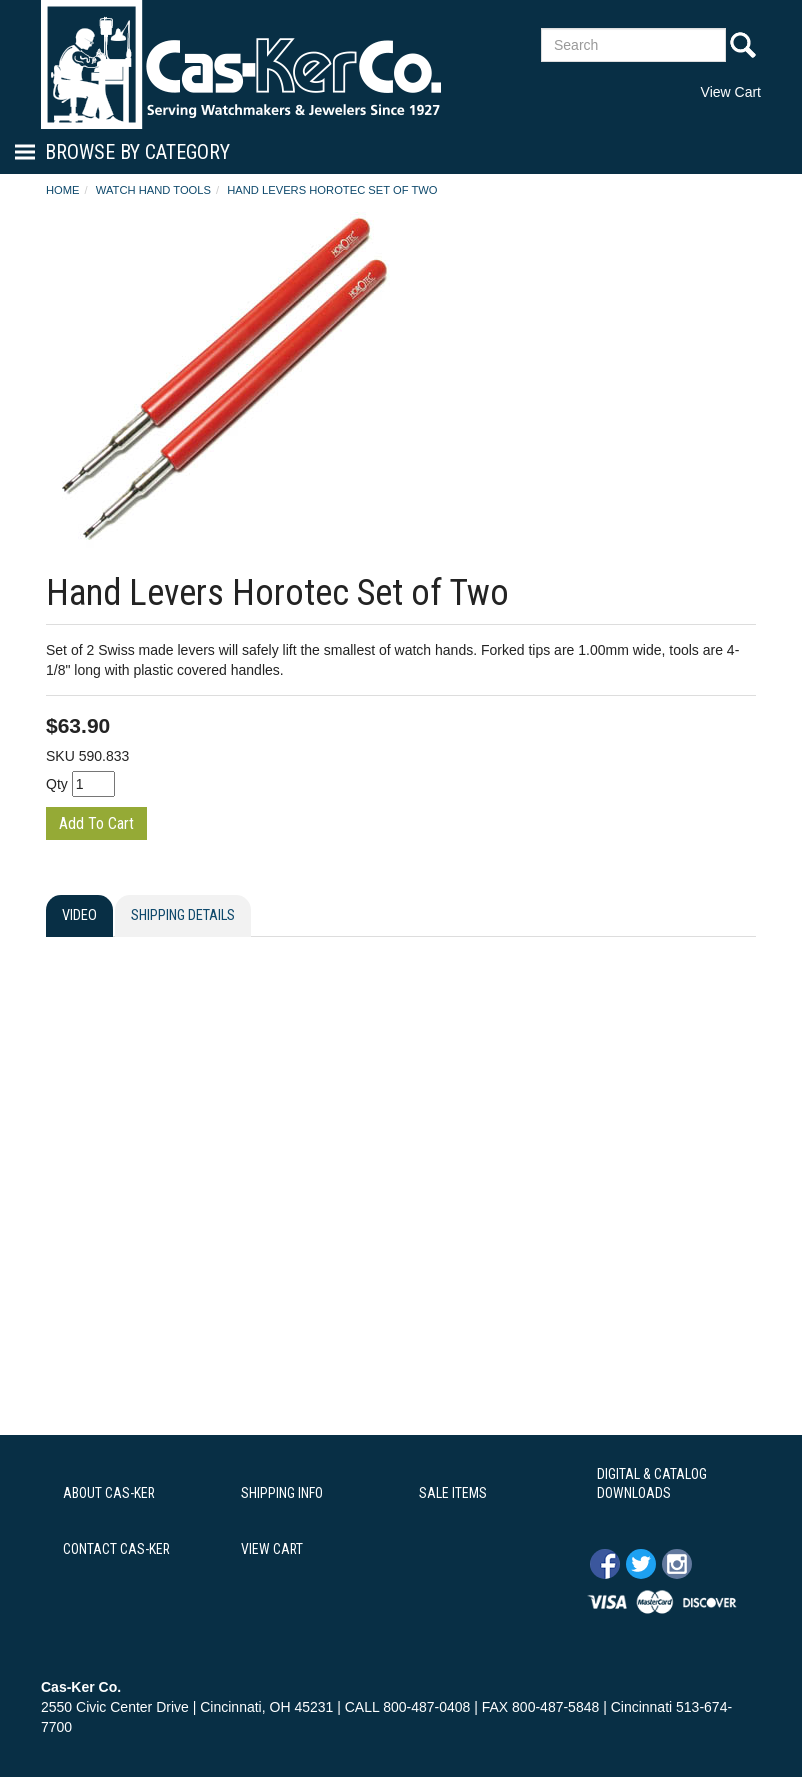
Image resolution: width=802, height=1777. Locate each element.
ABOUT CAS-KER (109, 1493)
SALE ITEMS (453, 1493)
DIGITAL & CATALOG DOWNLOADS (652, 1484)
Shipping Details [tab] (183, 915)
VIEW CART (272, 1549)
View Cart (731, 92)
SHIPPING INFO (282, 1493)
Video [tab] (79, 915)
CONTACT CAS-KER (116, 1549)
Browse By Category (137, 152)
